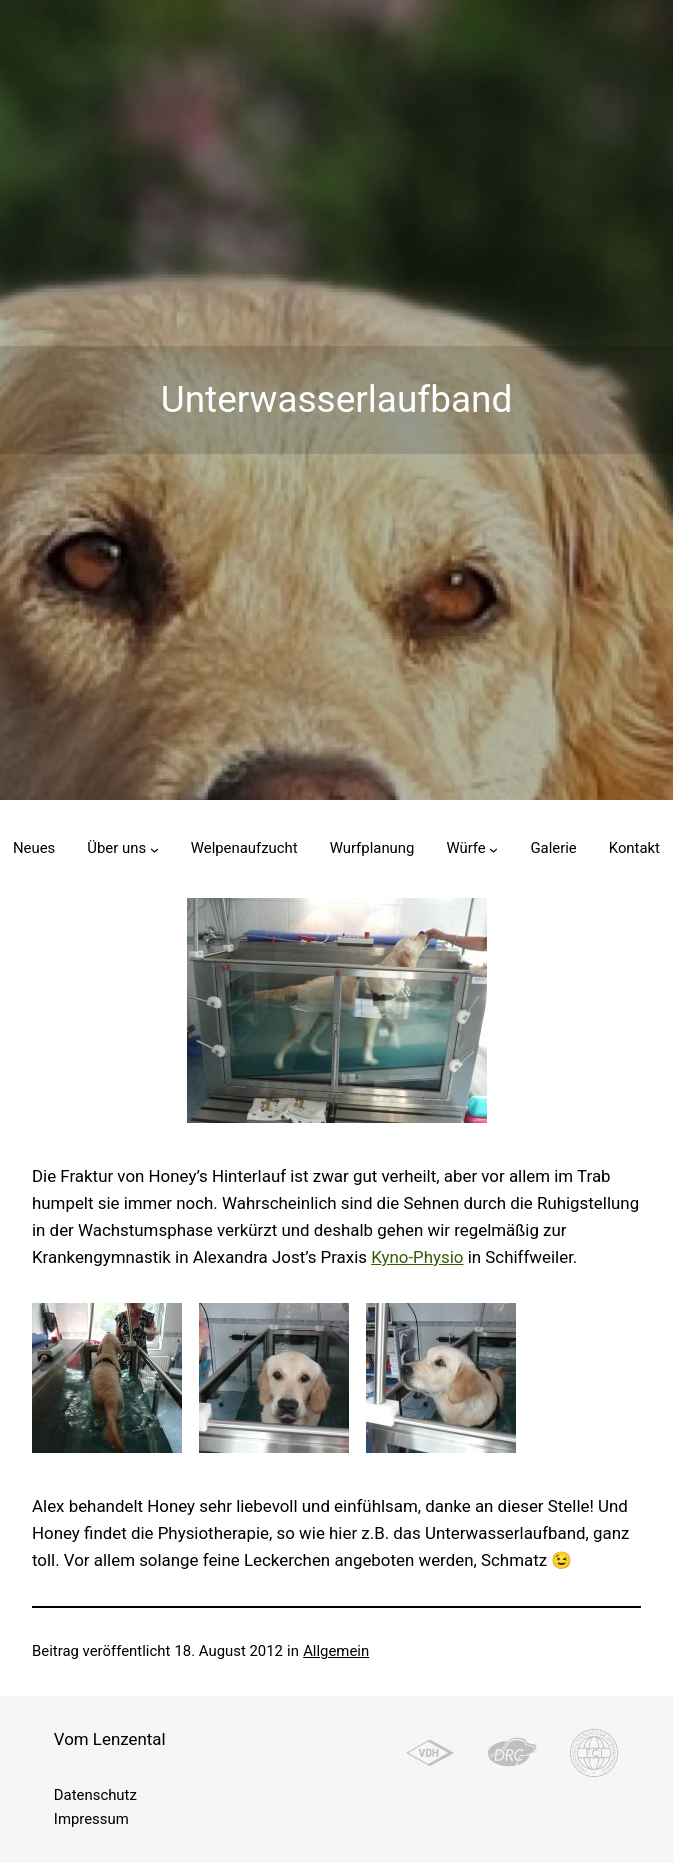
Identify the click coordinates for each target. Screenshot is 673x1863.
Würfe (465, 848)
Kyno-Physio (417, 1257)
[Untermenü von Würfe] (493, 848)
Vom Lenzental (110, 1739)
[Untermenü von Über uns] (154, 848)
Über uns (116, 848)
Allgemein (336, 1651)
